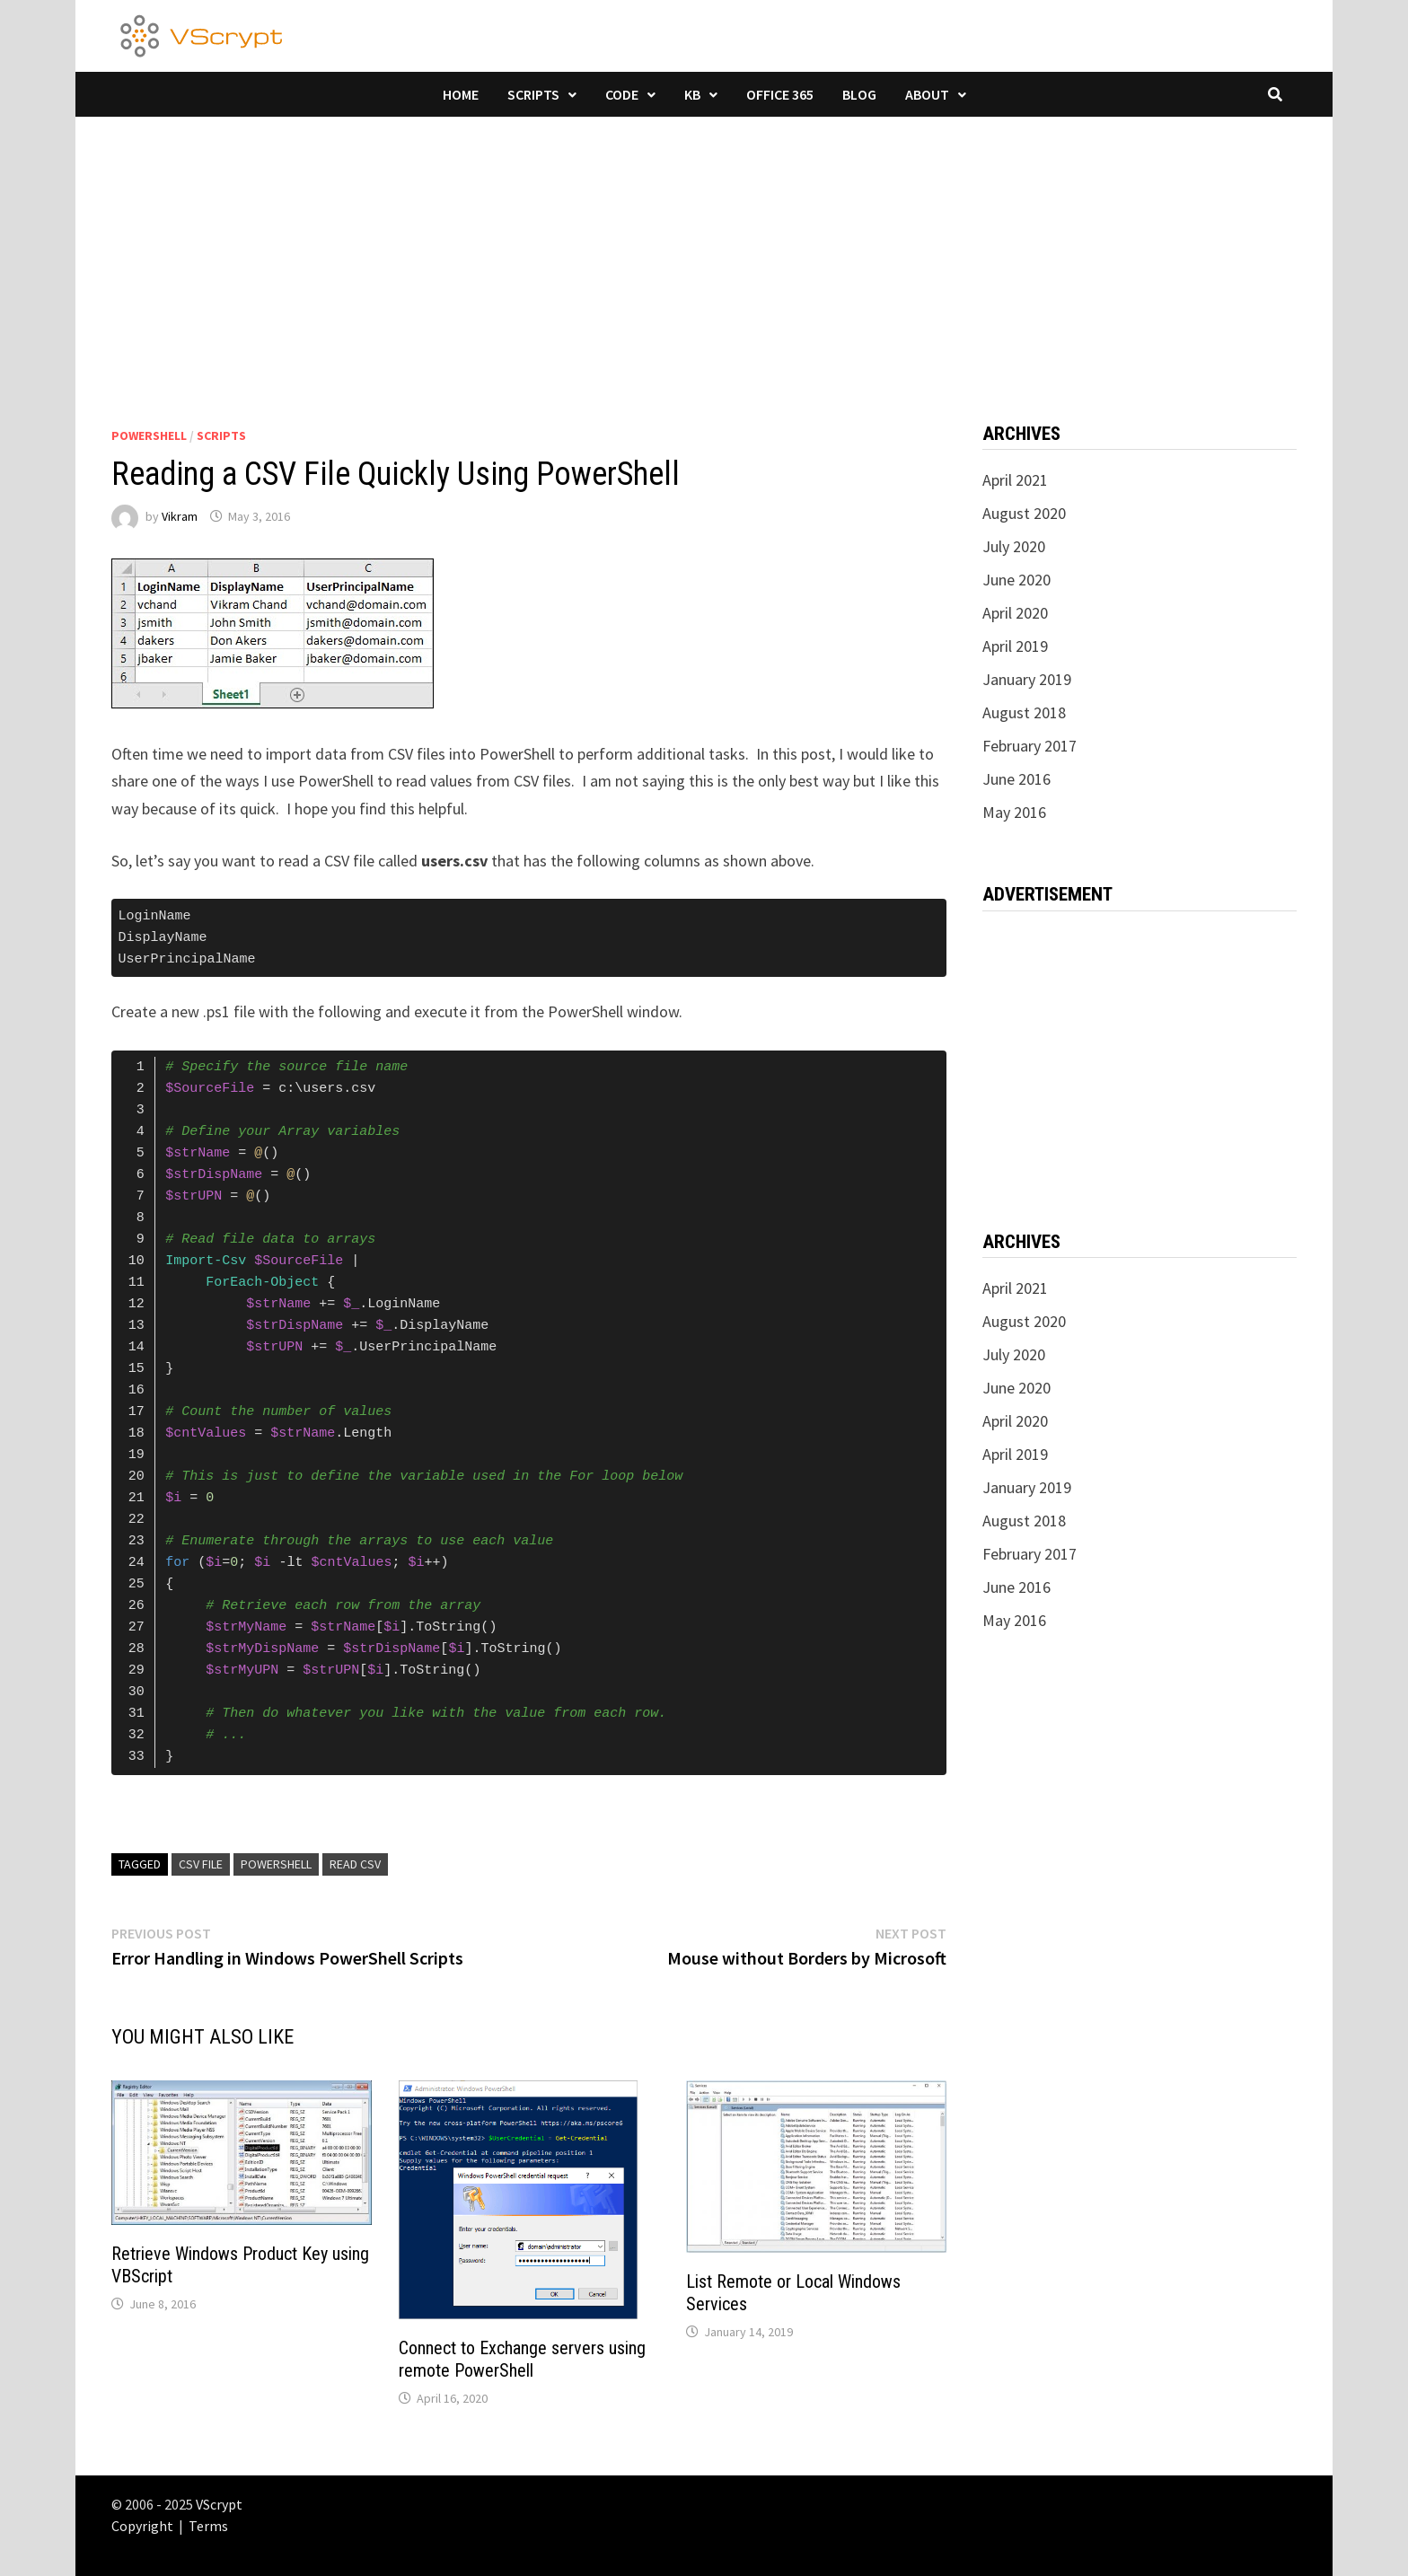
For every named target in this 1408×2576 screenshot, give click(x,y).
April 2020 (1015, 612)
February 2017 (1029, 745)
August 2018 (1024, 712)
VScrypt (219, 2504)
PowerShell (149, 435)
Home (461, 94)
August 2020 (1024, 513)
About (927, 94)
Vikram (180, 516)
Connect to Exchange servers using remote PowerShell (522, 2359)
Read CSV (355, 1864)
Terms (208, 2526)
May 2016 (1014, 812)
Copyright (142, 2526)
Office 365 (780, 94)
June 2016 (1016, 779)
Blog (859, 94)
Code (621, 94)
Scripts (533, 94)
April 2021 (1015, 480)
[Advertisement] (704, 251)
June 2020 (1016, 579)
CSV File (201, 1864)
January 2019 (1026, 679)
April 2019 (1015, 646)
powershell (276, 1864)
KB (692, 94)
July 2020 (1013, 546)
